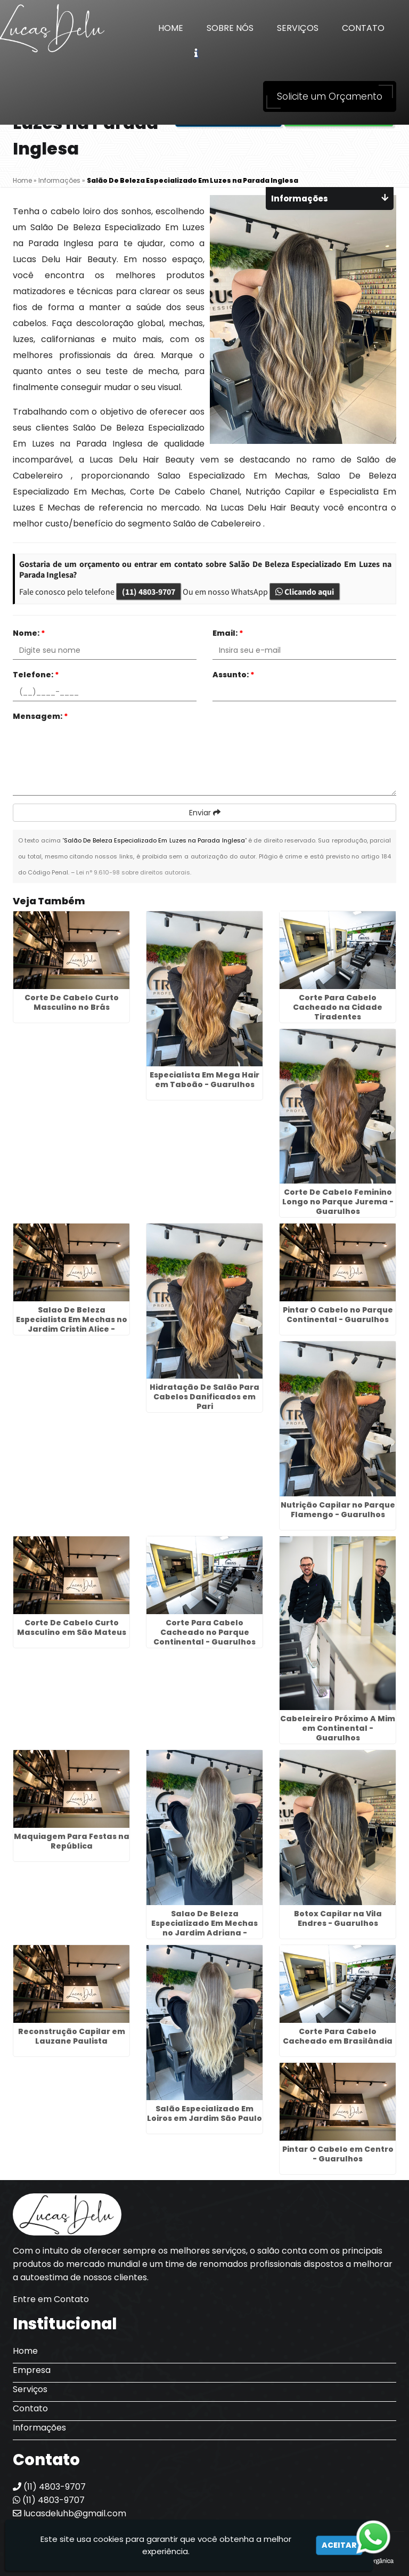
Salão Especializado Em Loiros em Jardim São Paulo (204, 2113)
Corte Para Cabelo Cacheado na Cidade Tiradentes (337, 1007)
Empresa (32, 2370)
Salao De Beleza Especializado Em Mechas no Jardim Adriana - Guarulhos (204, 1928)
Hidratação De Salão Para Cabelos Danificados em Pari (204, 1397)
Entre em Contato (51, 2299)
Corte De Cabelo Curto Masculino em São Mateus (71, 1627)
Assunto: (233, 674)
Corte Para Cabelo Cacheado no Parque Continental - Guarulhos (204, 1632)
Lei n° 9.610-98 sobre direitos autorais (133, 872)
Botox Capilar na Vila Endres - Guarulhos (338, 1918)
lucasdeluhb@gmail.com (69, 2513)
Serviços (297, 28)
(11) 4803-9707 (148, 591)
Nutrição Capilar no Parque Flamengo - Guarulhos (338, 1510)
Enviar (204, 812)
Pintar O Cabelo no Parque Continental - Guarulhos (338, 1315)
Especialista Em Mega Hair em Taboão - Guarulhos (204, 1080)
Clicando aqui (304, 591)
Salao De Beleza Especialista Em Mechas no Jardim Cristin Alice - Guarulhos (71, 1324)
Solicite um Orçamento (329, 96)
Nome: (29, 633)
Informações (39, 2427)
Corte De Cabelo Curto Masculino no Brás (71, 1002)
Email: (227, 633)
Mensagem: (40, 716)
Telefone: (36, 674)
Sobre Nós (230, 28)
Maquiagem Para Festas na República (71, 1841)
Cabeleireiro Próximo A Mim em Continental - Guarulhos (337, 1728)
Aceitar (339, 2545)
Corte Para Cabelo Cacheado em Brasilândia (337, 2036)
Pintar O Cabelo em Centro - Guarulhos (338, 2154)
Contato (363, 28)
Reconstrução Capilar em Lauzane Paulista (71, 2036)
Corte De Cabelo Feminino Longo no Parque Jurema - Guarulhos (338, 1202)
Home (170, 28)
